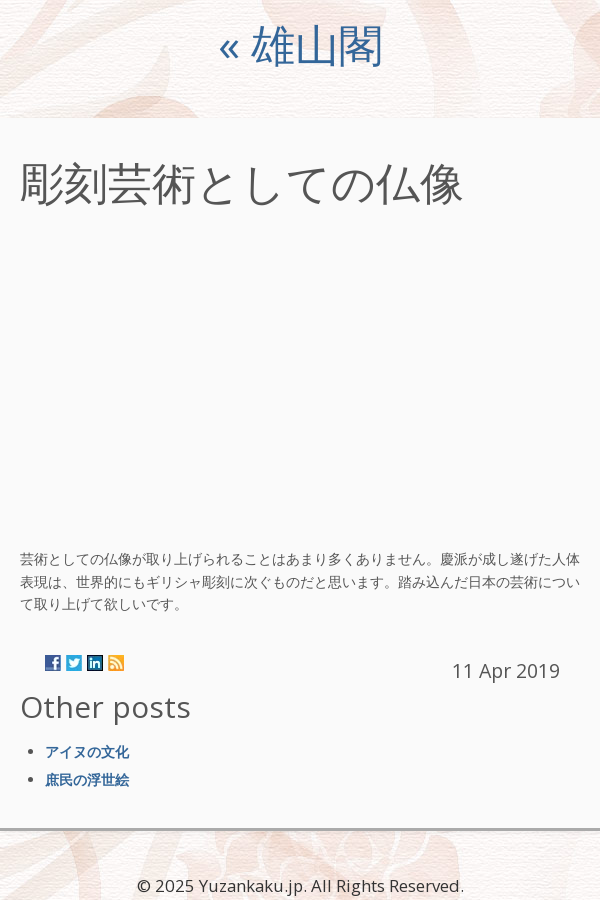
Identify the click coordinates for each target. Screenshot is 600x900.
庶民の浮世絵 (87, 779)
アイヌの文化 (87, 751)
